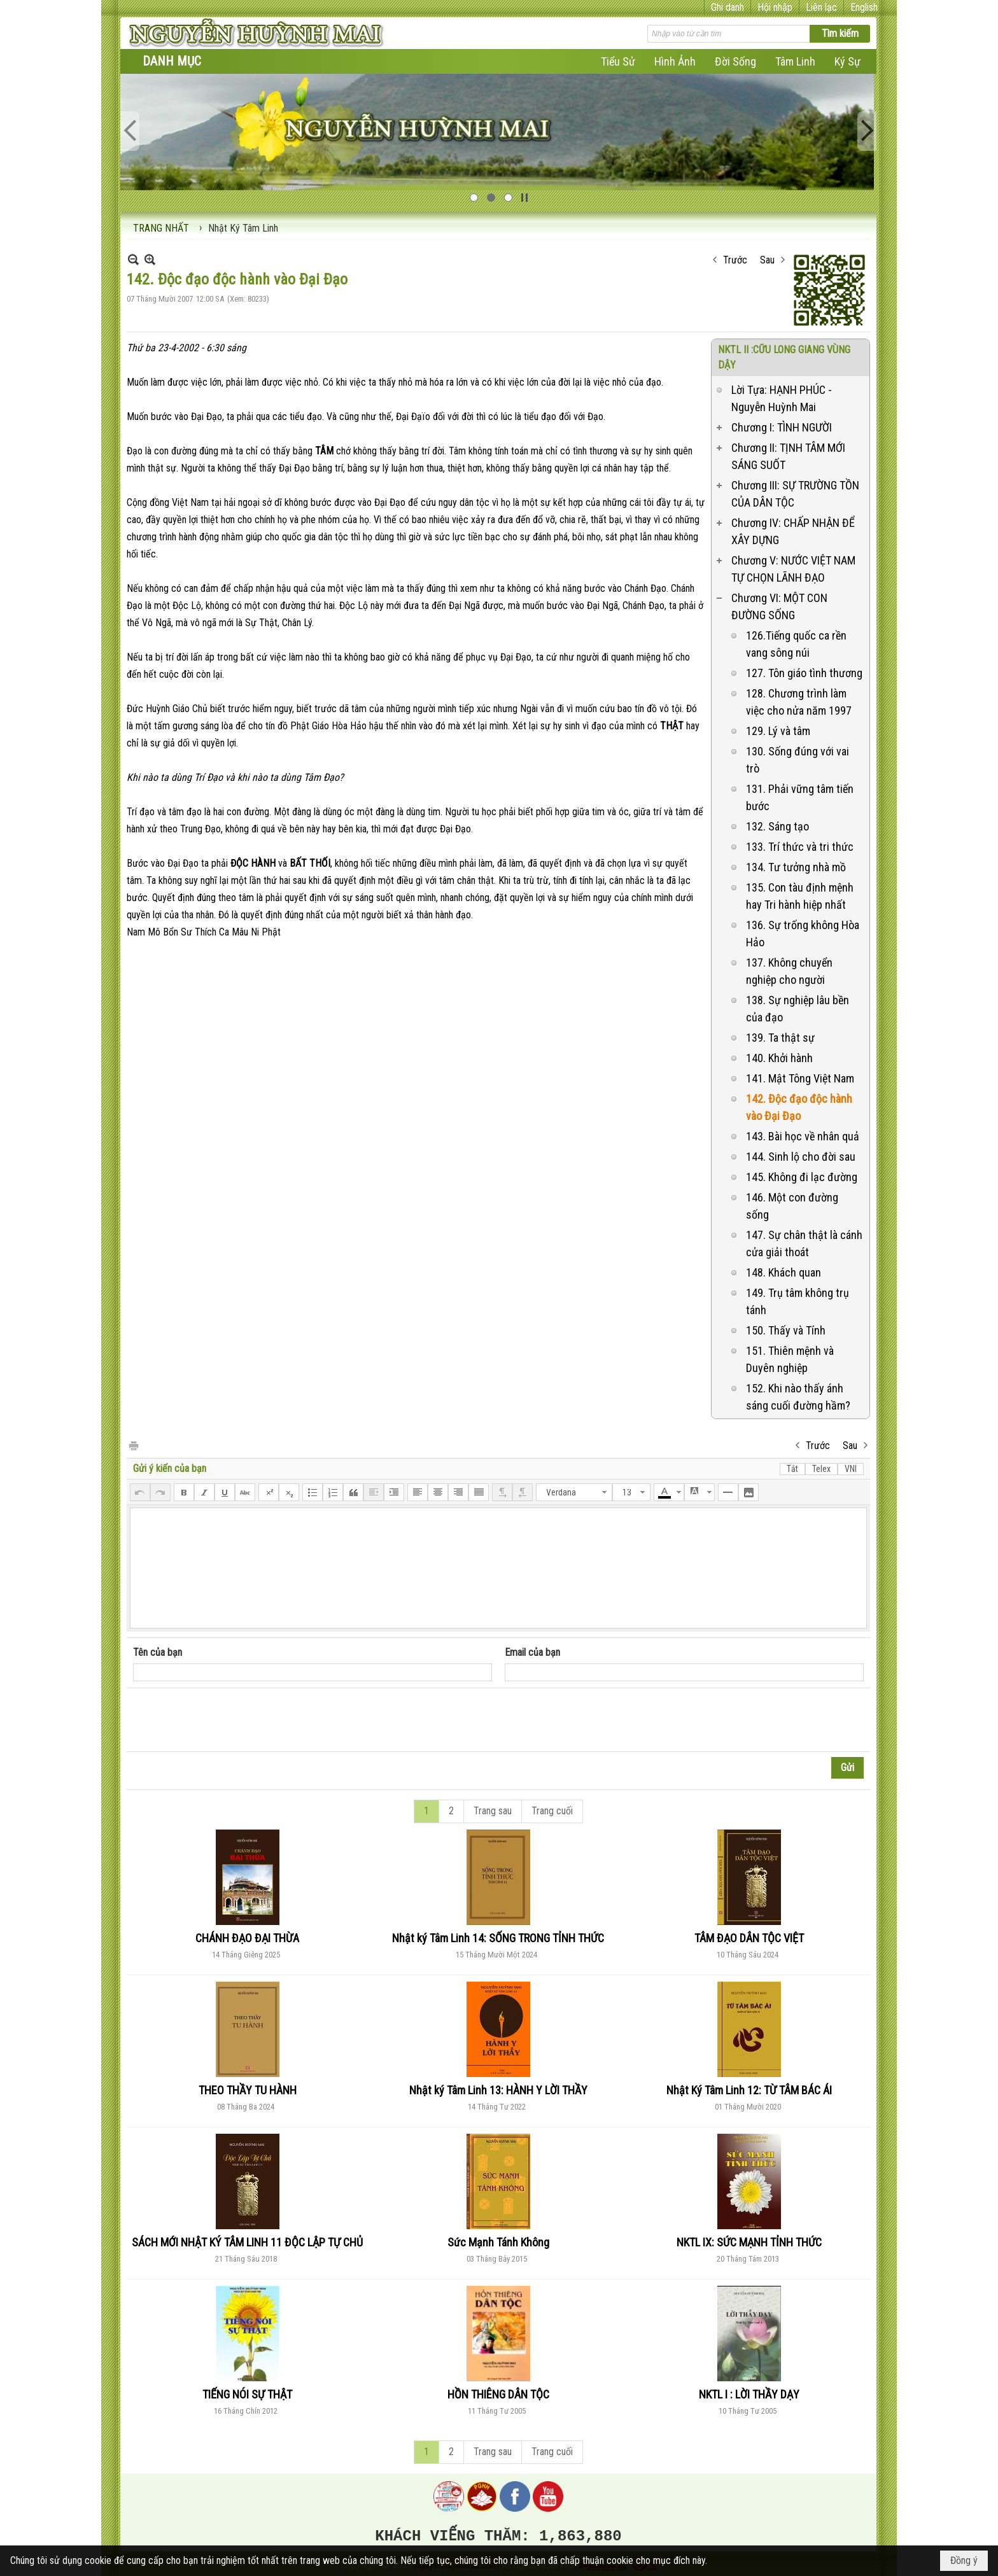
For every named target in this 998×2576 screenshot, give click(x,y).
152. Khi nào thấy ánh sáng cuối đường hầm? (798, 1397)
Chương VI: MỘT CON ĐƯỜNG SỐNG (779, 606)
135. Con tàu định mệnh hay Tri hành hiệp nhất (800, 896)
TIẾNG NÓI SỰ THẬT (247, 2394)
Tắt (792, 1469)
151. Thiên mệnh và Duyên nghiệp (790, 1359)
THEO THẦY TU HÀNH (248, 2090)
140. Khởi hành (779, 1058)
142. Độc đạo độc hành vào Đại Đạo (799, 1107)
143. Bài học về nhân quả (802, 1136)
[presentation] (230, 1720)
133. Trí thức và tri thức (800, 846)
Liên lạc (821, 7)
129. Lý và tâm (778, 731)
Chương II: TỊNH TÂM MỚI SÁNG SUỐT (788, 456)
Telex (821, 1469)
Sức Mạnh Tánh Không (498, 2242)
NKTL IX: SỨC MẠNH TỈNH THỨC (749, 2242)
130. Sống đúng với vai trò (797, 760)
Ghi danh (727, 7)
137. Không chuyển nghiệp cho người (789, 971)
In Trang (133, 1445)
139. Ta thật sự (780, 1037)
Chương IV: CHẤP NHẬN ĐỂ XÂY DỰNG (793, 531)
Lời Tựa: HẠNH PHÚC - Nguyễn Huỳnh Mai (781, 398)
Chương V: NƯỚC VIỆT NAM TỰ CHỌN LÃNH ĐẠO (793, 569)
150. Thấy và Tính (786, 1330)
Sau (767, 260)
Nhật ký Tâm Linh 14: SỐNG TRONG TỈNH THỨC (498, 1938)
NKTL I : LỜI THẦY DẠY (749, 2394)
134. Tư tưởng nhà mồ (796, 867)
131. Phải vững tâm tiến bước (800, 797)
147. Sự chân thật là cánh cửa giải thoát (804, 1243)
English (864, 7)
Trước (735, 260)
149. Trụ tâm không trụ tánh (797, 1301)
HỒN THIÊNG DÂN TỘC (498, 2394)
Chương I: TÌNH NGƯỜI (781, 427)
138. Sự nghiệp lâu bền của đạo (797, 1008)
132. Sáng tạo (777, 826)
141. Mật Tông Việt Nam (800, 1078)
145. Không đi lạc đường (801, 1177)
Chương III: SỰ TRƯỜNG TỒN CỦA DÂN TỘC (795, 494)
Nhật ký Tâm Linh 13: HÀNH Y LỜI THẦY (498, 2090)
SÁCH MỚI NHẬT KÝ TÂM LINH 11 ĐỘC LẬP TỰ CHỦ (247, 2242)
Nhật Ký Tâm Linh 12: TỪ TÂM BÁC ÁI (749, 2090)
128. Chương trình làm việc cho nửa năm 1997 (799, 702)
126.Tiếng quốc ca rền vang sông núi (796, 644)
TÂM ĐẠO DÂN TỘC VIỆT (749, 1938)
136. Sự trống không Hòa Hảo (802, 933)
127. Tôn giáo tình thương (804, 673)
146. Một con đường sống (792, 1206)
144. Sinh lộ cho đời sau (800, 1156)
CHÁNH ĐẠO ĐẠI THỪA (247, 1938)
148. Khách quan (783, 1272)
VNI (851, 1469)
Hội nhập (774, 7)
